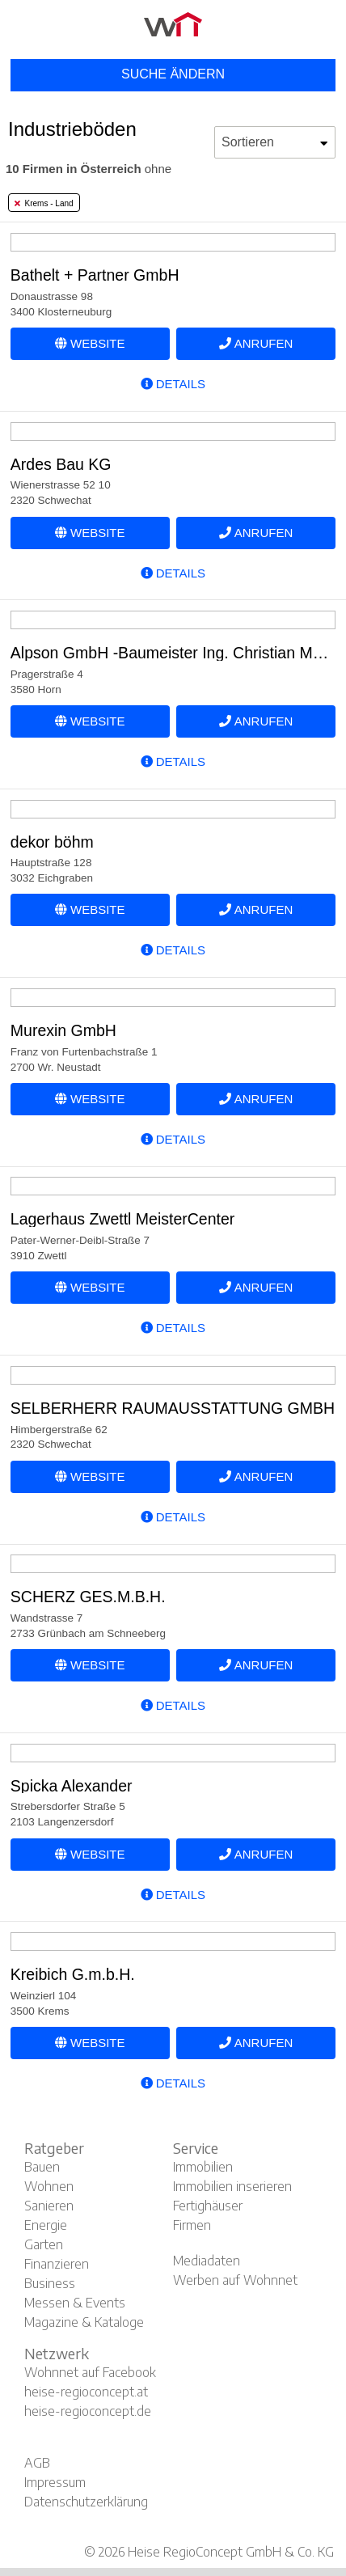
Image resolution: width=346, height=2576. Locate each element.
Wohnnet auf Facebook (90, 2372)
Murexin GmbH (63, 1030)
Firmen (192, 2225)
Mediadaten (206, 2260)
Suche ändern (173, 74)
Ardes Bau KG (61, 464)
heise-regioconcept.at (86, 2392)
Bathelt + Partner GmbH (95, 275)
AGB (37, 2463)
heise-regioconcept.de (87, 2411)
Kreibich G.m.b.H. (73, 1974)
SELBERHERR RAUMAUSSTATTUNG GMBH (173, 1408)
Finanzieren (56, 2264)
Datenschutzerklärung (86, 2502)
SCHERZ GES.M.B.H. (88, 1596)
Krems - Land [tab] (44, 203)
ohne (88, 169)
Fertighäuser (208, 2205)
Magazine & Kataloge (84, 2322)
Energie (45, 2225)
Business (49, 2283)
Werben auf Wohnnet (235, 2280)
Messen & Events (74, 2303)
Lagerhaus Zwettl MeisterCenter (122, 1219)
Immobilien (203, 2167)
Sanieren (49, 2205)
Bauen (42, 2167)
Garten (43, 2244)
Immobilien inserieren (232, 2186)
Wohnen (49, 2186)
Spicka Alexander (72, 1786)
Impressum (55, 2482)
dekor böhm (52, 842)
